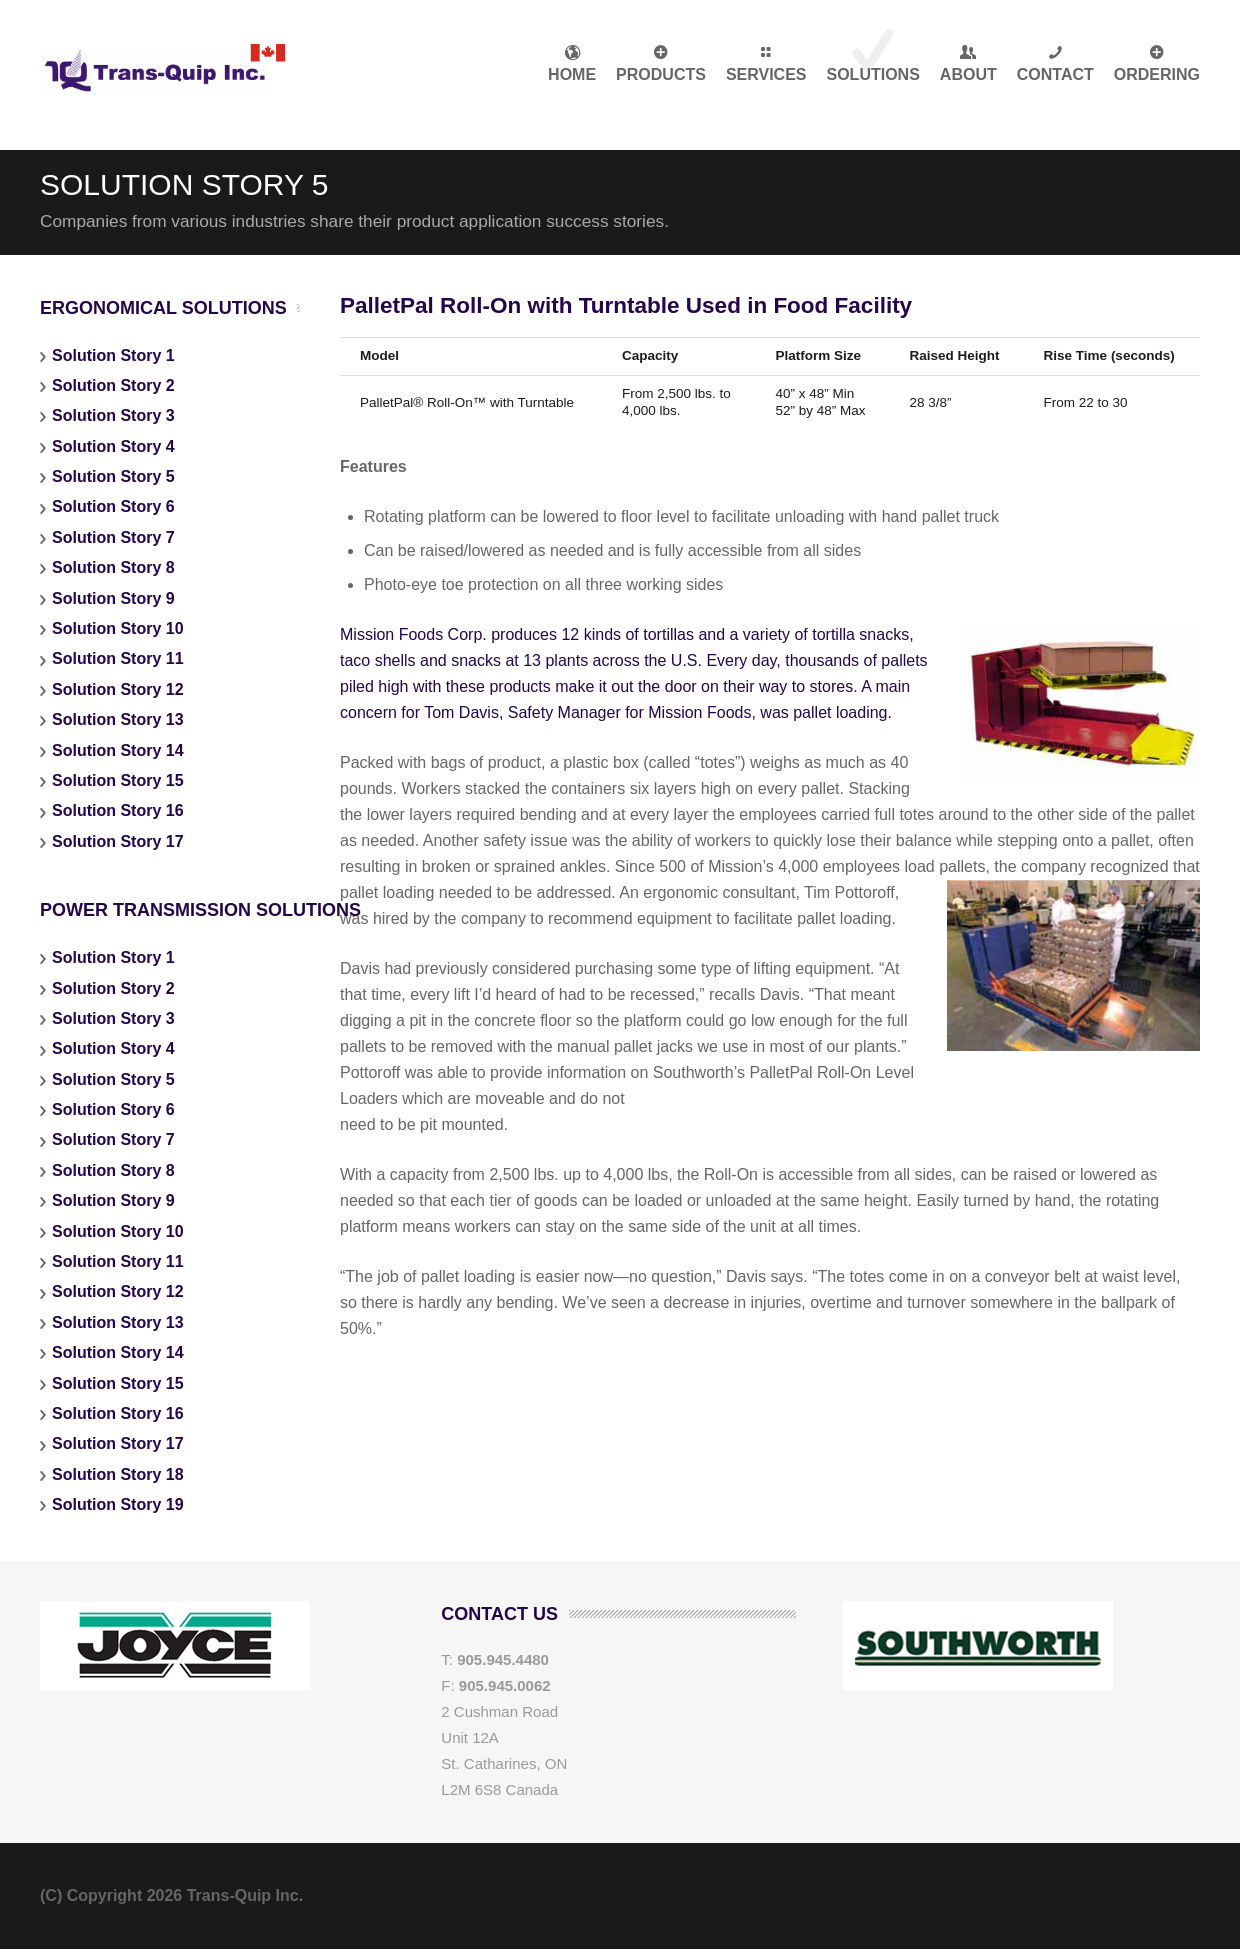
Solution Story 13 (118, 719)
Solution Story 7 (113, 537)
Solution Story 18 (118, 1474)
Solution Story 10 (118, 628)
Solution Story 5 (113, 476)
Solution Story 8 (113, 567)
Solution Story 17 (118, 841)
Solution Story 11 (118, 658)
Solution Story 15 (118, 780)
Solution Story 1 (113, 355)
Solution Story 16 (118, 810)
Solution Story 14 (118, 750)
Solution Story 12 (118, 689)
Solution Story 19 (118, 1504)
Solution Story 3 (113, 415)
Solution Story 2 (113, 385)
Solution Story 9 (113, 598)
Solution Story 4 (113, 446)
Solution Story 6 (113, 506)
